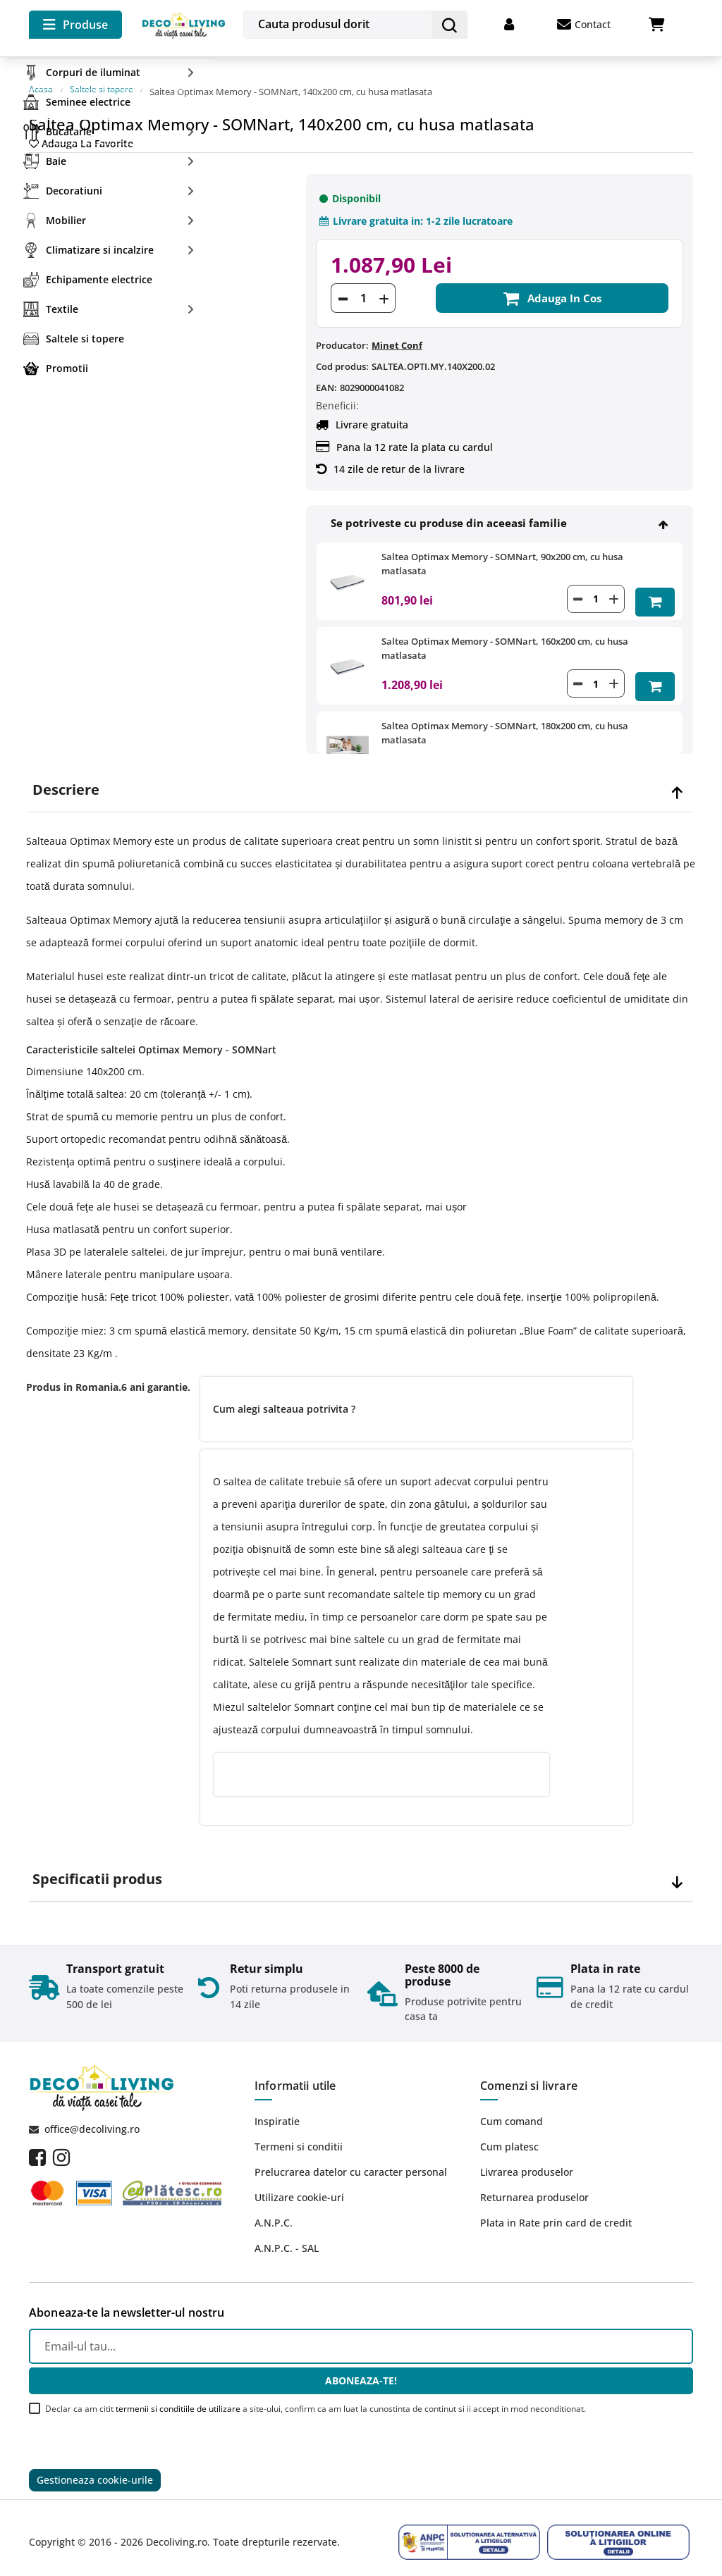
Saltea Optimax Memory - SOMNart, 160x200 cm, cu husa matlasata (504, 632)
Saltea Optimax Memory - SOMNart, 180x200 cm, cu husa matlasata (504, 713)
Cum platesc (509, 2133)
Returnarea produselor (534, 2184)
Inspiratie (277, 2107)
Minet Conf (397, 332)
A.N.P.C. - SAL (287, 2234)
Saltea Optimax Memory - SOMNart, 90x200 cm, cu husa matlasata (502, 550)
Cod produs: (342, 353)
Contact (584, 25)
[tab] (361, 777)
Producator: (342, 332)
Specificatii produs (97, 1866)
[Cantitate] (363, 284)
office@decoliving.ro (92, 2115)
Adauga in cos (552, 284)
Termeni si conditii (299, 2133)
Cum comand (511, 2107)
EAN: (326, 374)
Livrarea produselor (526, 2158)
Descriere (65, 776)
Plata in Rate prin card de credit (556, 2209)
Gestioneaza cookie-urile (95, 2468)
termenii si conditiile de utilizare (178, 2395)
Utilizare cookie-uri (299, 2184)
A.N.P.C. (274, 2209)
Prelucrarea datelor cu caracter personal (351, 2158)
